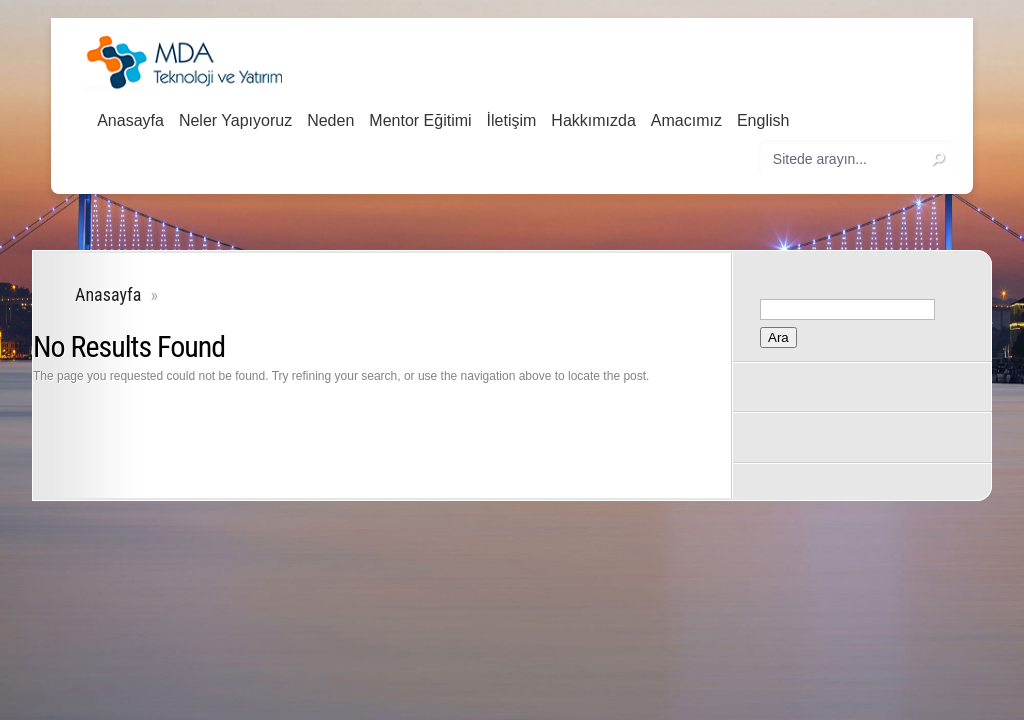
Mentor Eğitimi (420, 120)
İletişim (512, 120)
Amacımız (686, 120)
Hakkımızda (593, 120)
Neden (330, 120)
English (763, 120)
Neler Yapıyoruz (235, 120)
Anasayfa (130, 120)
